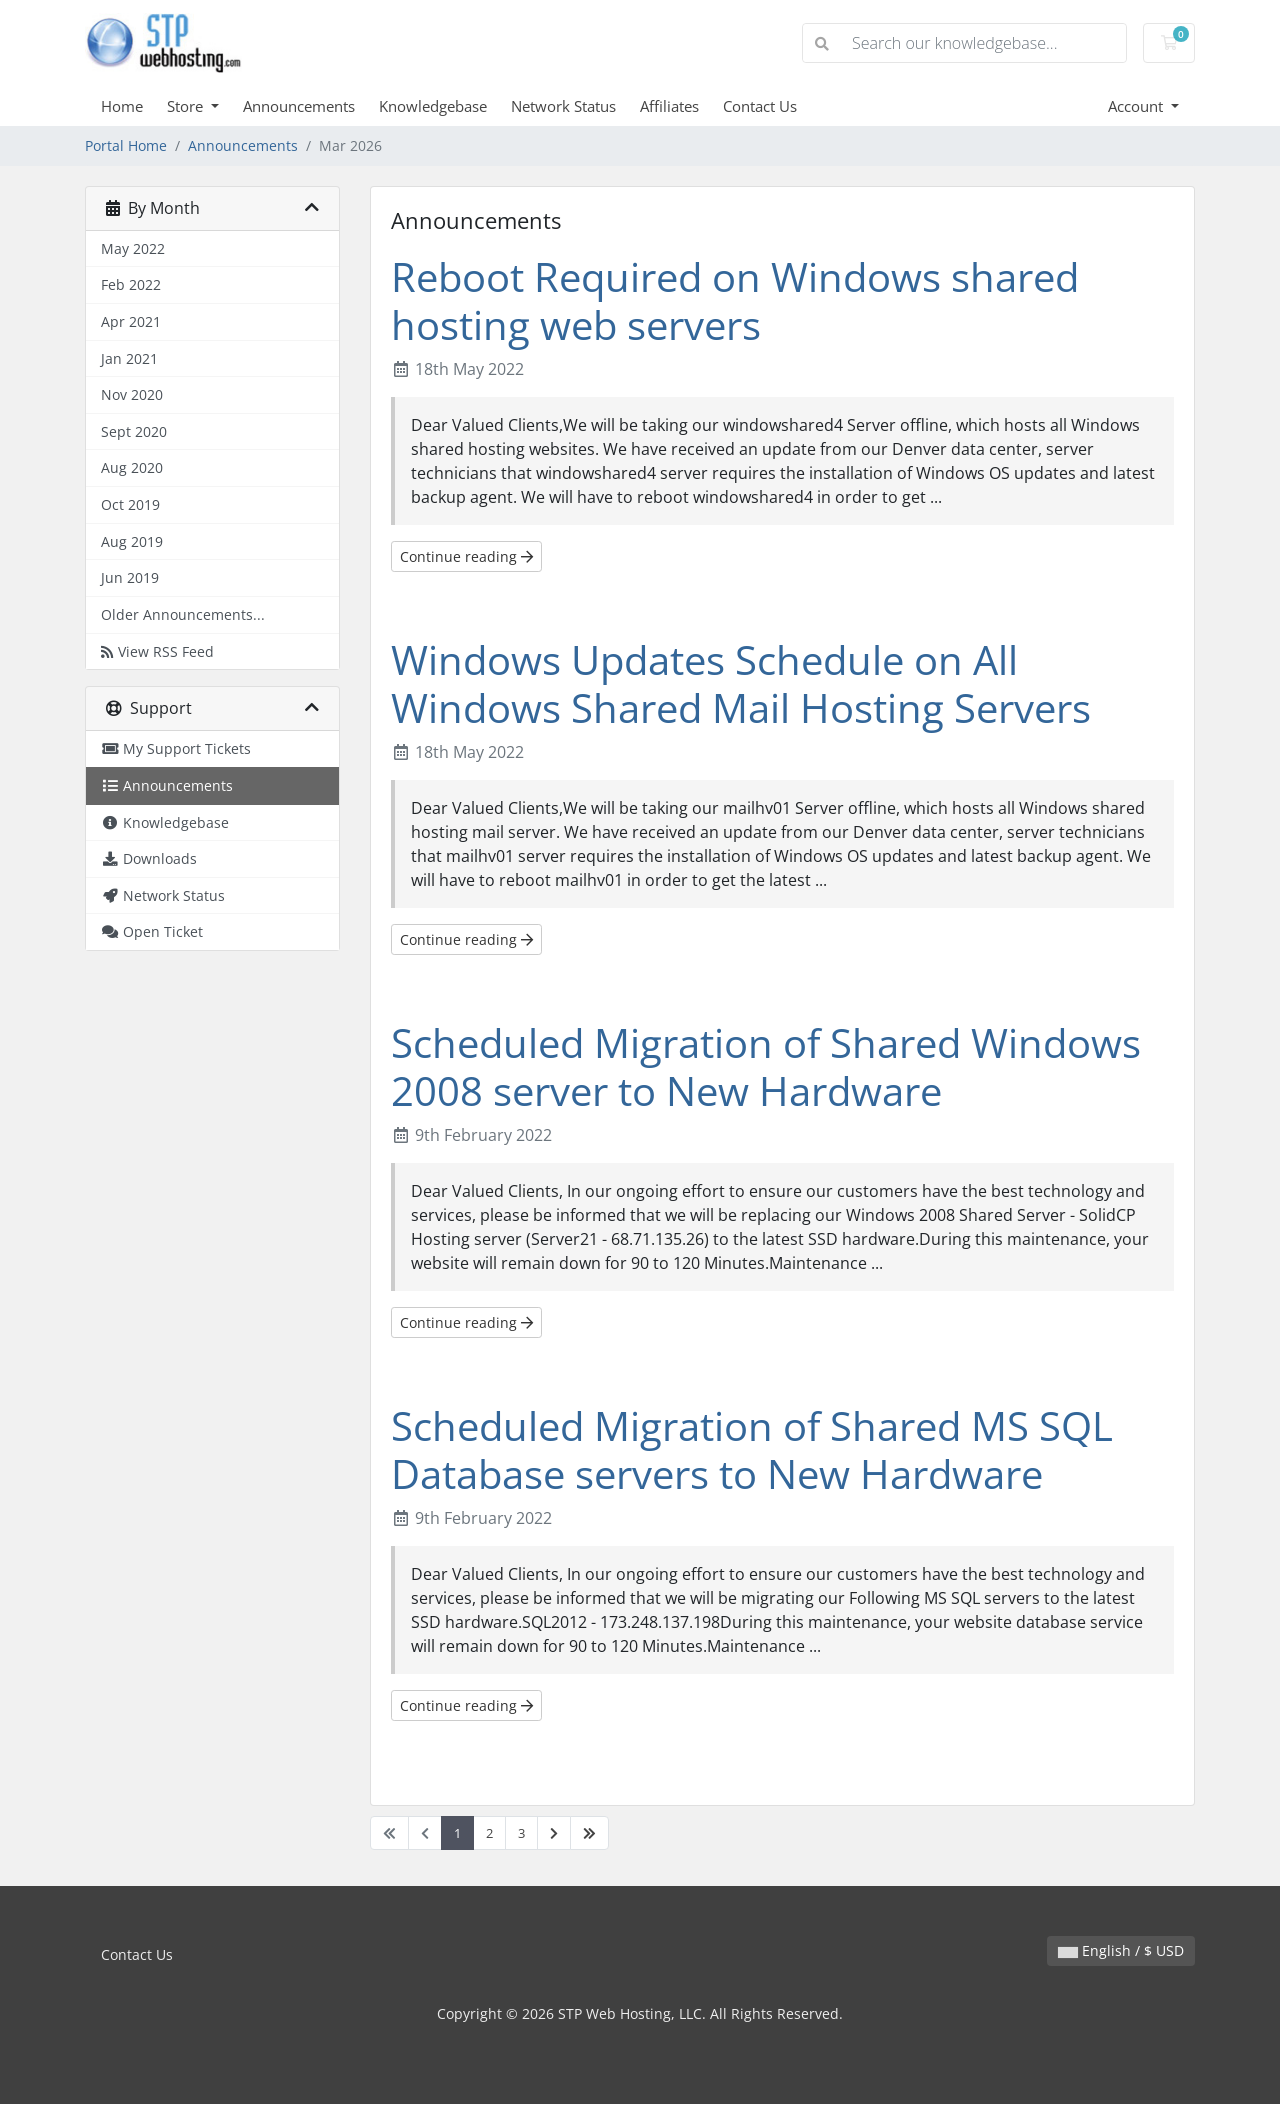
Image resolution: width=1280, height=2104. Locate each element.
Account (1137, 106)
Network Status (563, 106)
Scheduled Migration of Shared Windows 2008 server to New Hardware (766, 1066)
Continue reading (466, 556)
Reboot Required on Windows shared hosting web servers (735, 300)
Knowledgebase (433, 106)
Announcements (299, 106)
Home (122, 106)
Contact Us (760, 106)
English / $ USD (1121, 1950)
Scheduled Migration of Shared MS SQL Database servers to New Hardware (752, 1449)
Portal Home (126, 145)
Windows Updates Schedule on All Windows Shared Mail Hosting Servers (741, 683)
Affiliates (669, 106)
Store (187, 106)
